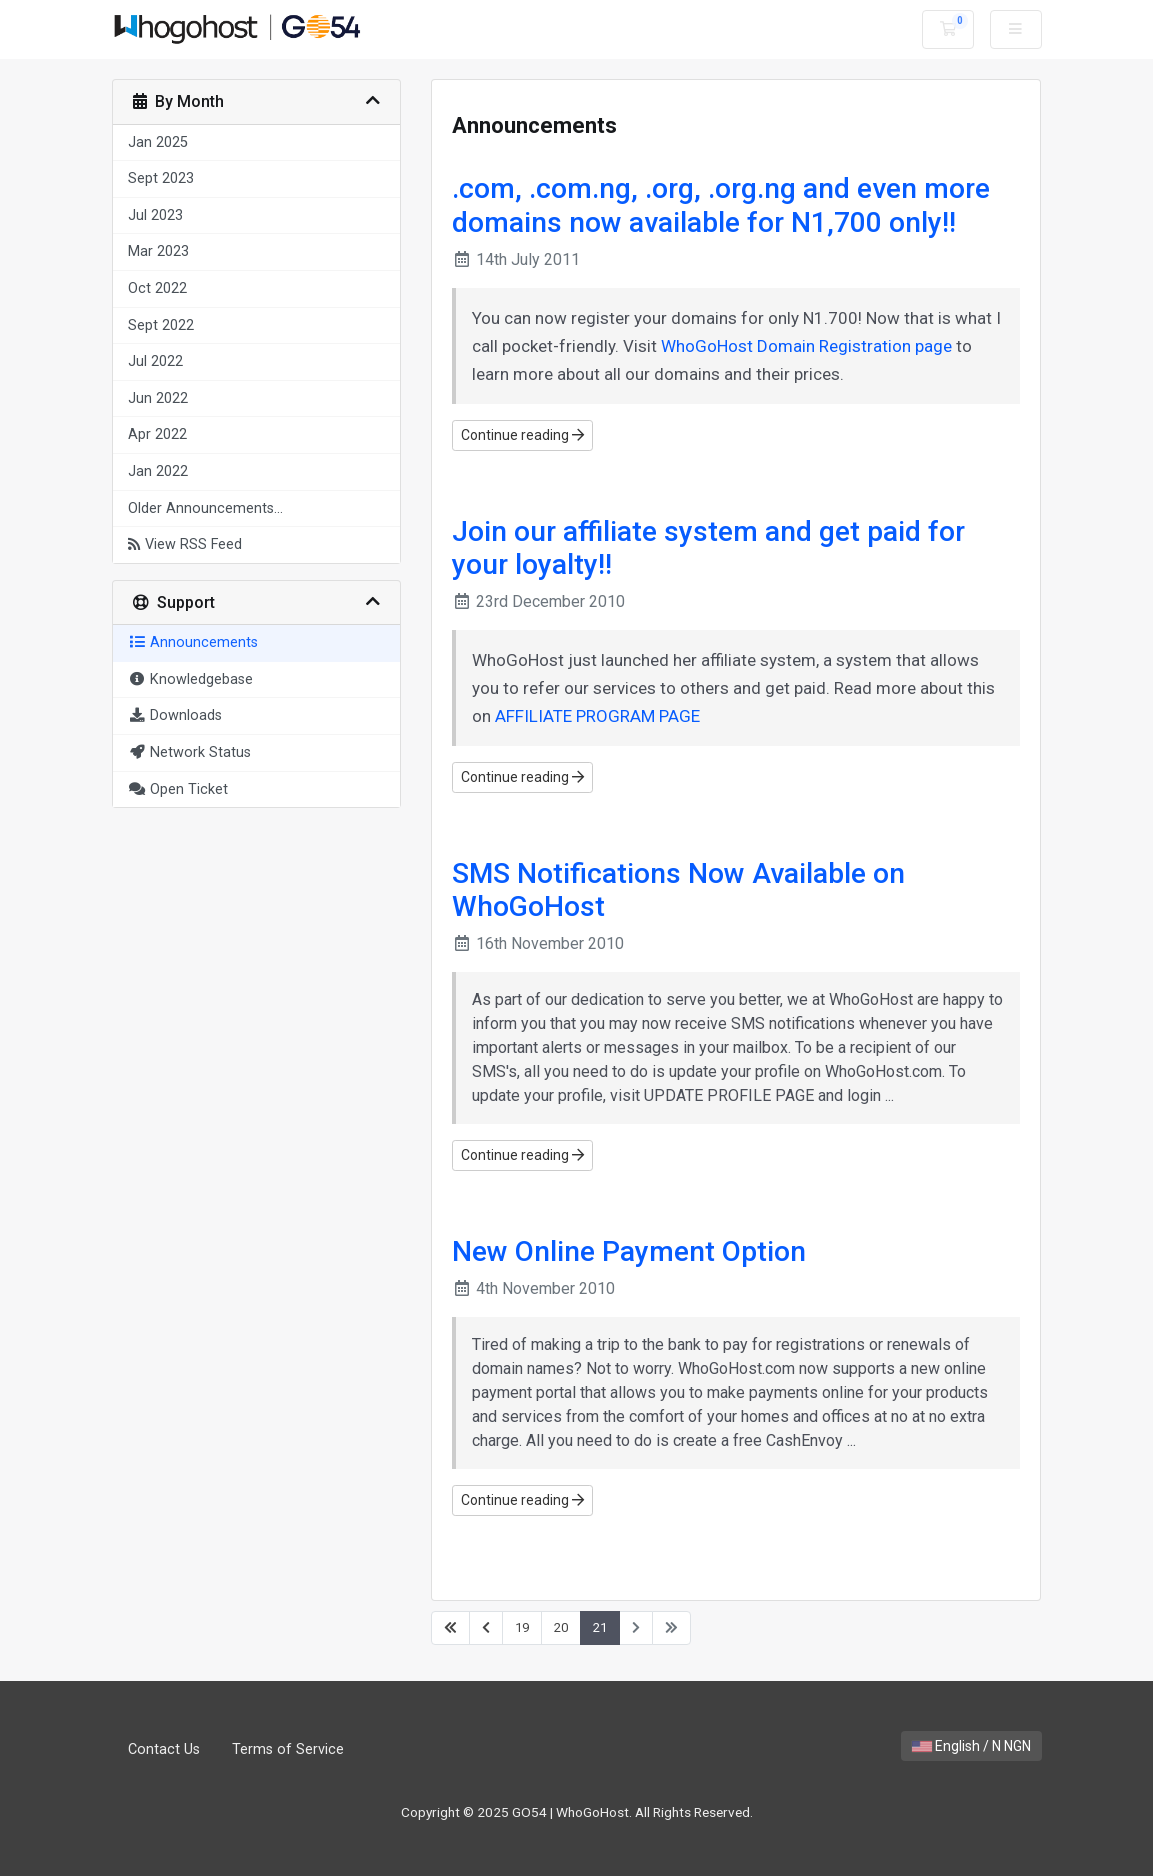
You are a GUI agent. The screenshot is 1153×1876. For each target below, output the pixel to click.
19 (522, 1627)
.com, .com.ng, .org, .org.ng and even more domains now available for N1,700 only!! (721, 205)
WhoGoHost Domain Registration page (806, 346)
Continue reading (522, 435)
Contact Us (164, 1749)
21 (600, 1627)
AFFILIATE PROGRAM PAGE (597, 716)
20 (561, 1627)
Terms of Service (288, 1749)
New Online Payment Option (629, 1251)
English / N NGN (971, 1746)
